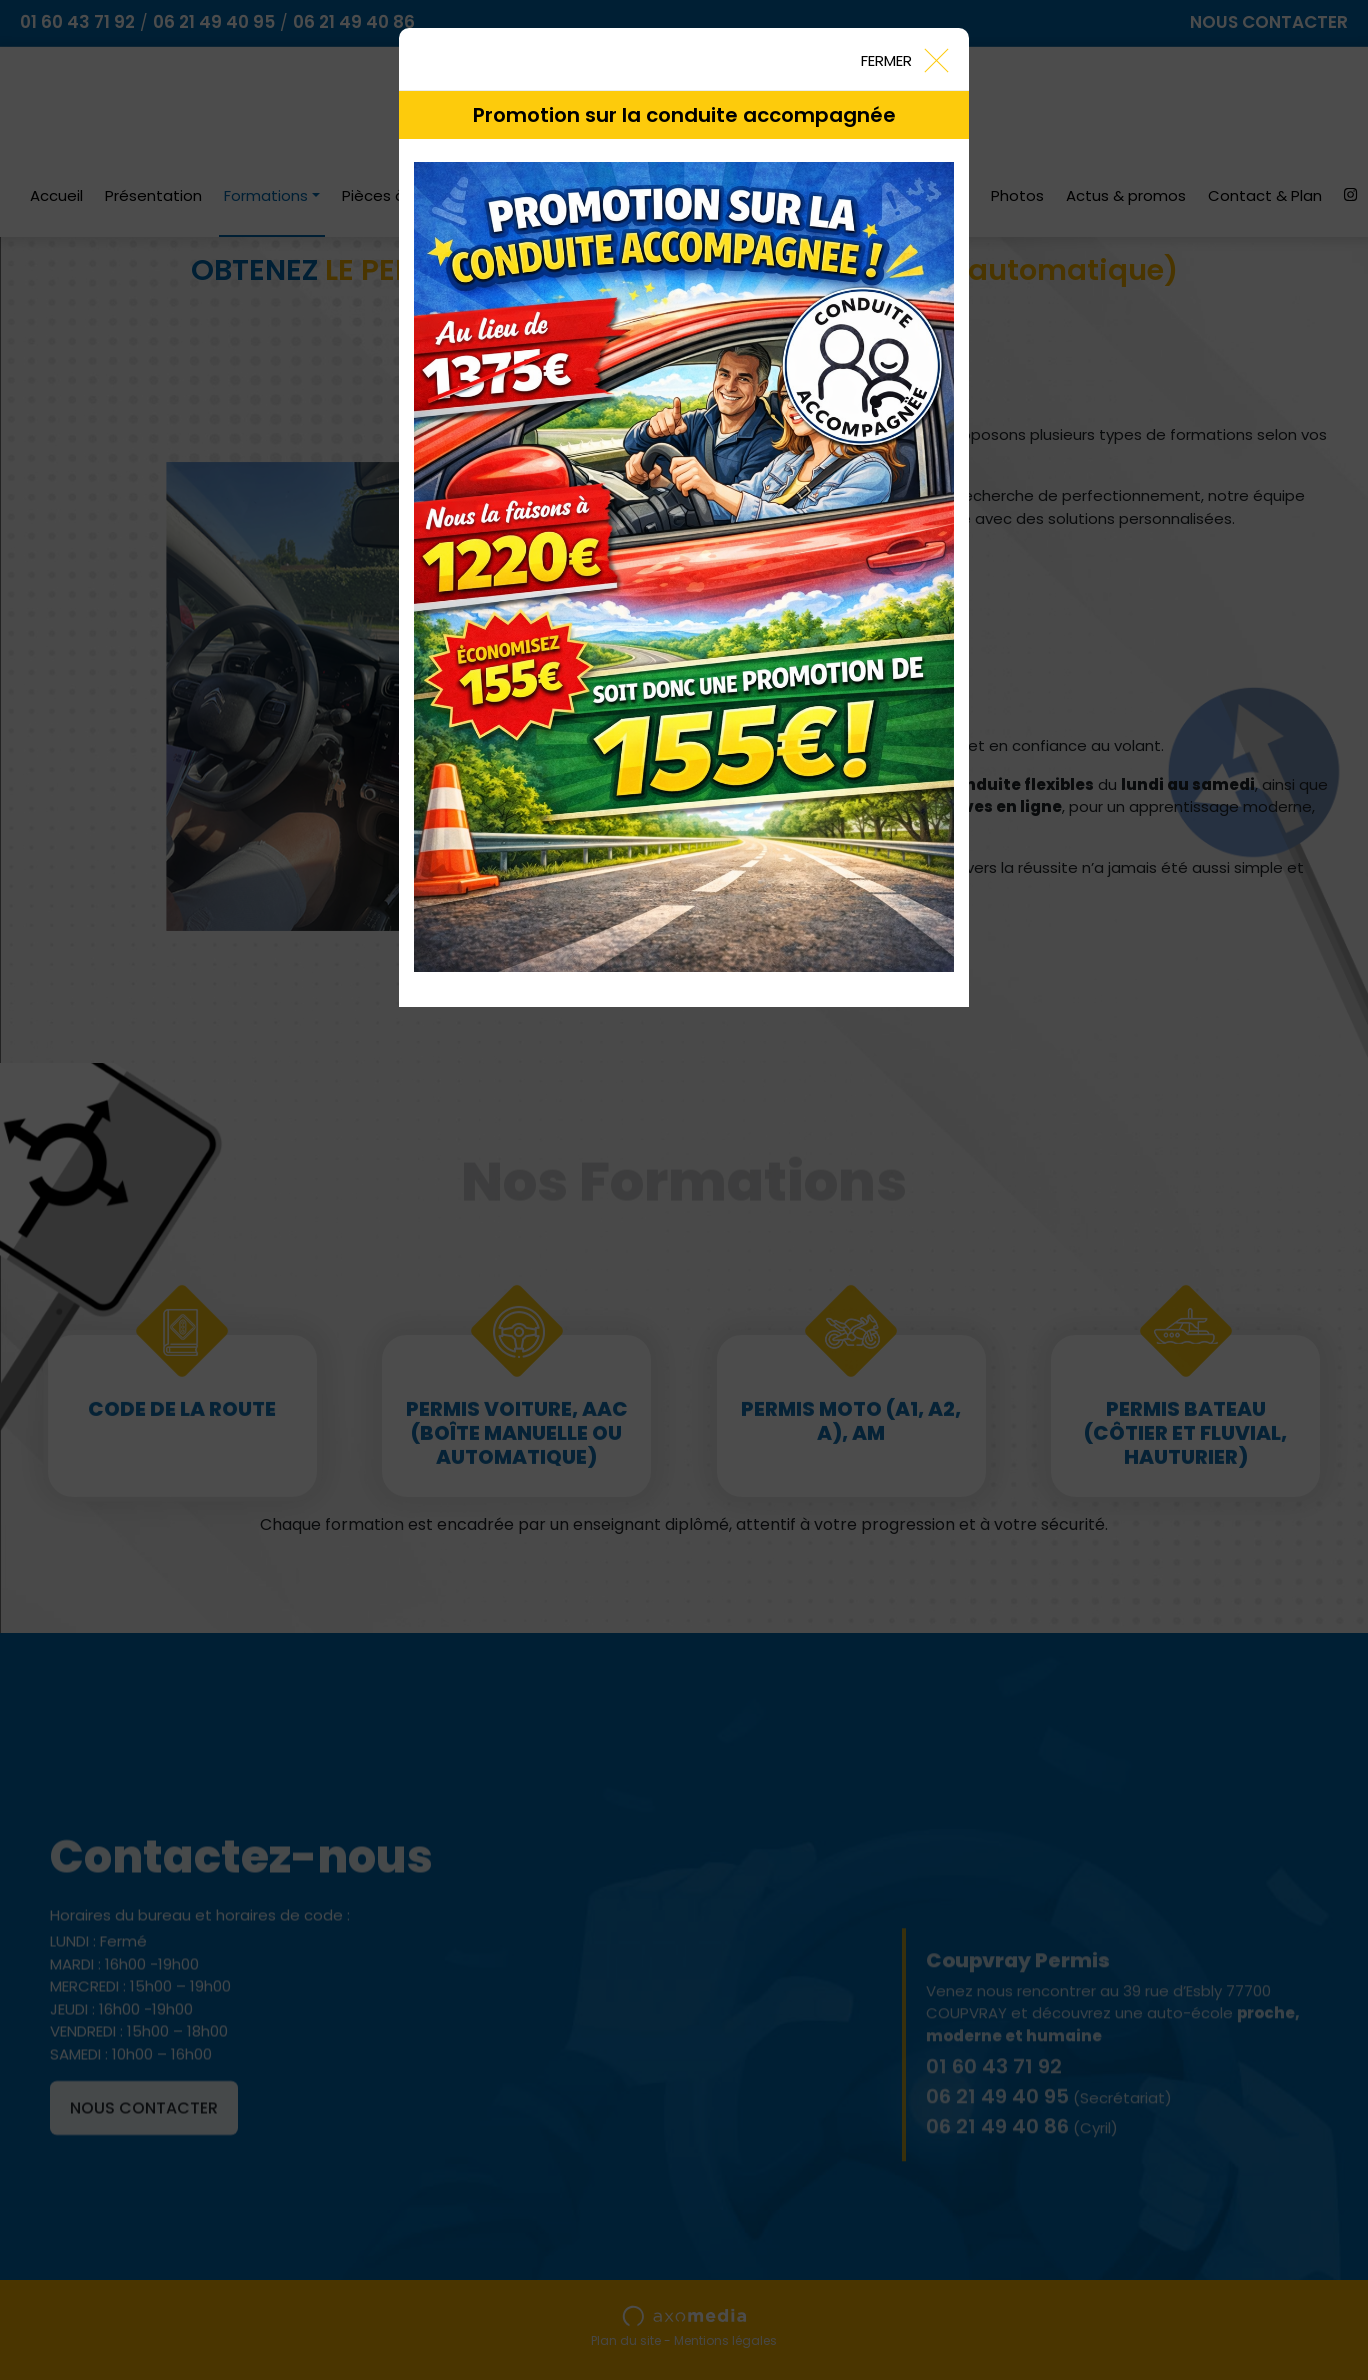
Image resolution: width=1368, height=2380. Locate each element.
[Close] (904, 59)
